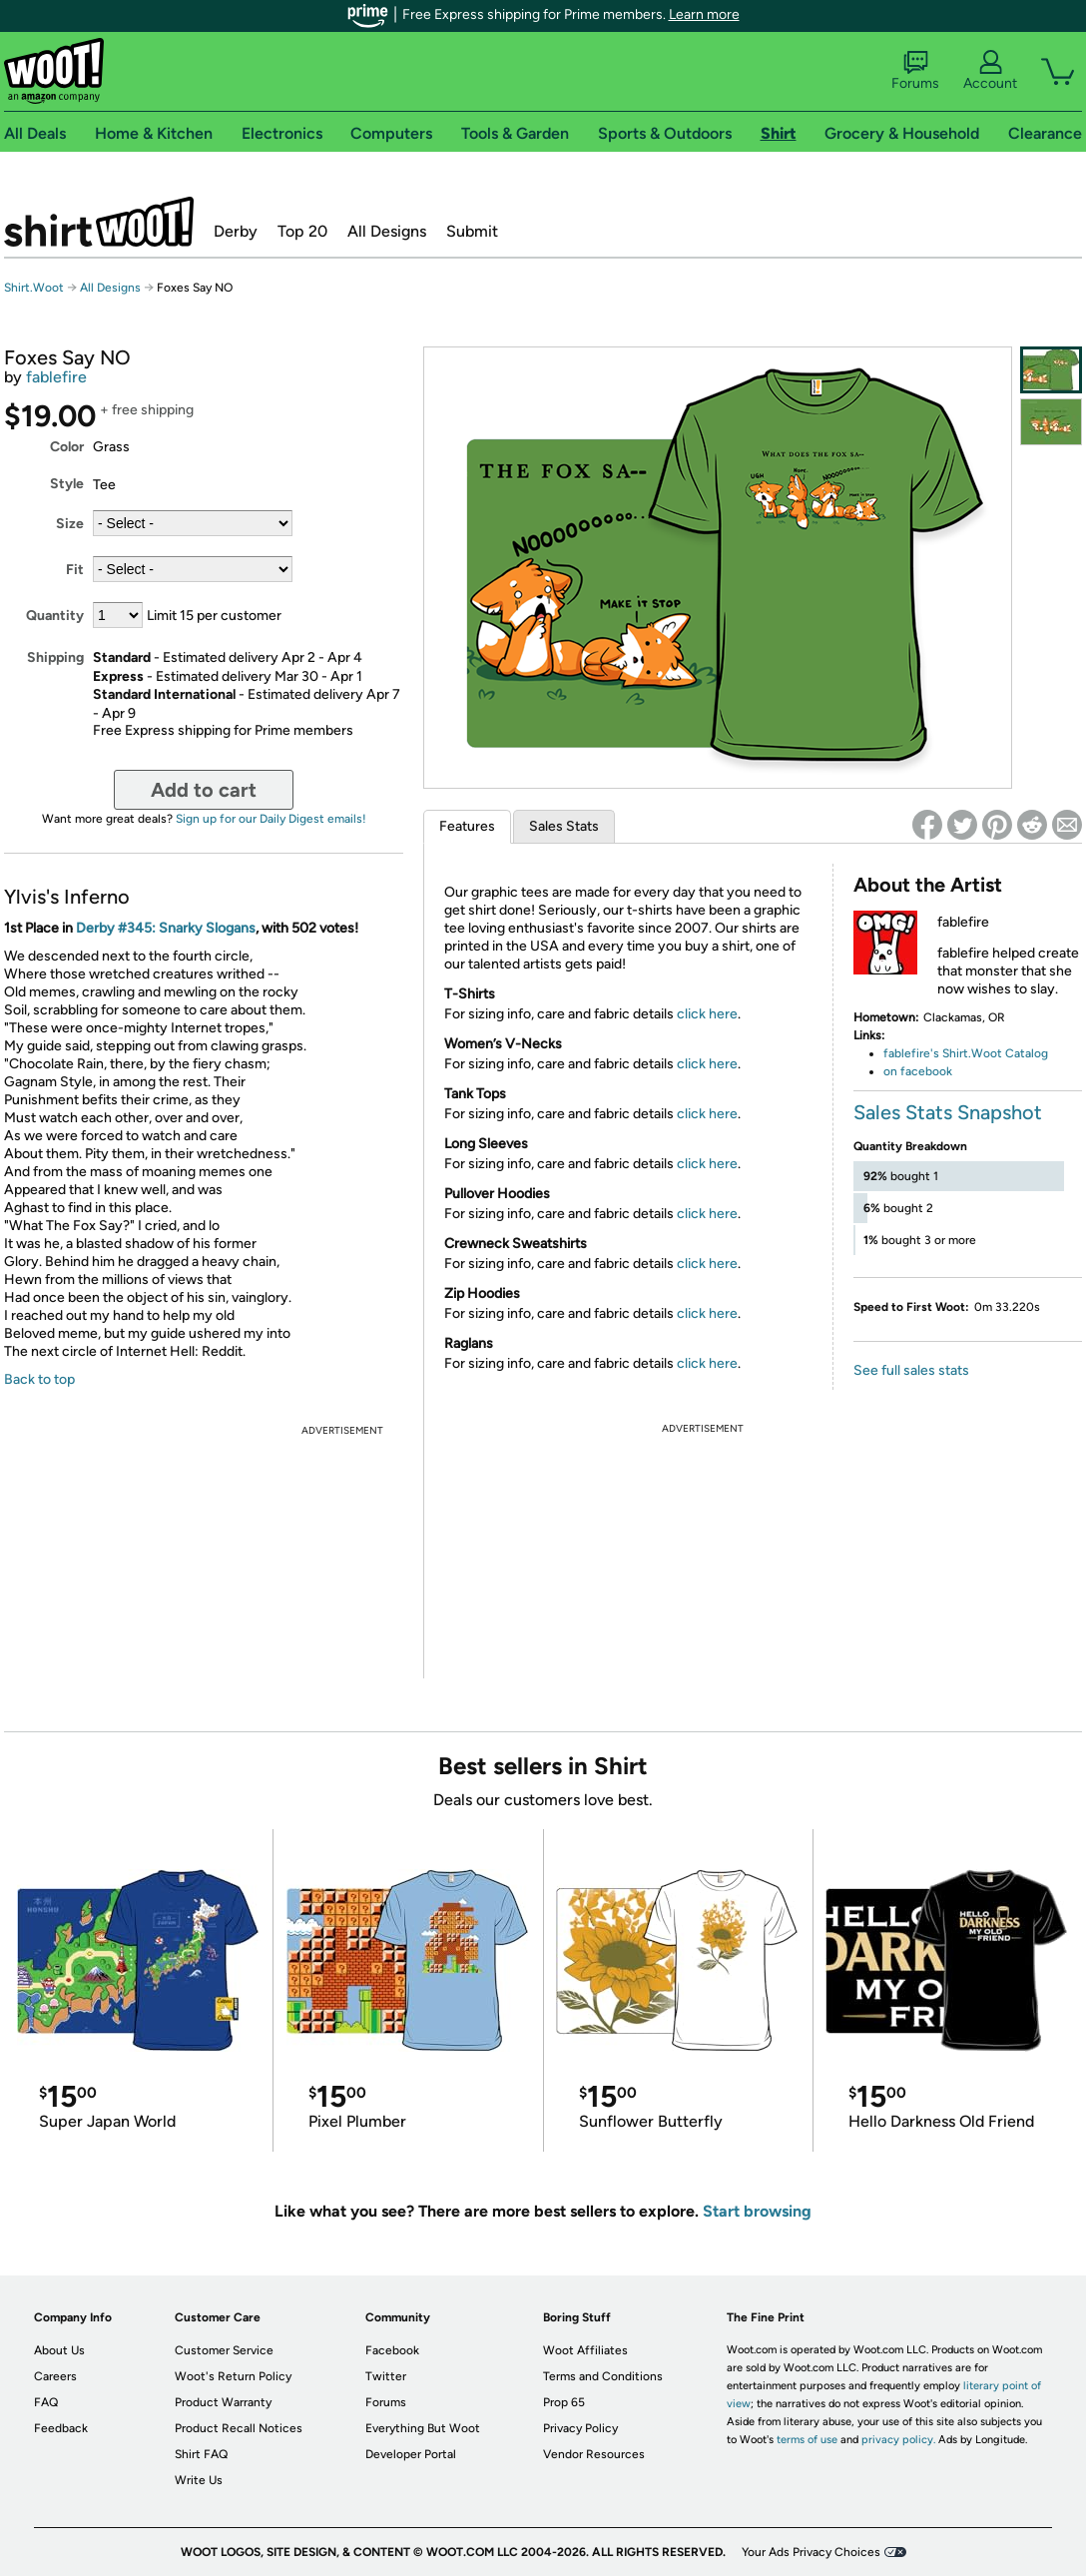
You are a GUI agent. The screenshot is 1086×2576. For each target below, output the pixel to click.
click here (707, 1013)
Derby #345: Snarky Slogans (166, 928)
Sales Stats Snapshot (947, 1112)
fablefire (56, 376)
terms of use (807, 2439)
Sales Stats (564, 826)
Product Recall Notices (238, 2428)
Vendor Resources (594, 2454)
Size (70, 523)
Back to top (39, 1379)
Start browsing (757, 2211)
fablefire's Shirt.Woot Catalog (965, 1053)
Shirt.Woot (99, 222)
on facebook (917, 1071)
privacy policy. (898, 2439)
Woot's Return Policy (233, 2376)
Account (990, 71)
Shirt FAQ (201, 2454)
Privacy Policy (580, 2428)
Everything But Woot (422, 2428)
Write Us (199, 2480)
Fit (75, 569)
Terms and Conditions (603, 2376)
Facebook (392, 2350)
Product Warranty (223, 2402)
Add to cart (204, 790)
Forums (915, 71)
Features (467, 826)
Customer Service (224, 2350)
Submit (472, 231)
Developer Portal (410, 2454)
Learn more (704, 14)
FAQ (46, 2402)
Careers (55, 2376)
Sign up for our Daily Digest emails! (271, 819)
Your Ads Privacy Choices (811, 2552)
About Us (59, 2350)
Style (67, 483)
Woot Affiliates (585, 2350)
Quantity (55, 615)
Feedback (61, 2428)
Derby (236, 231)
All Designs (386, 231)
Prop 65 (564, 2402)
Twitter (385, 2376)
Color (67, 446)
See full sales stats (911, 1370)
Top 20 (302, 231)
